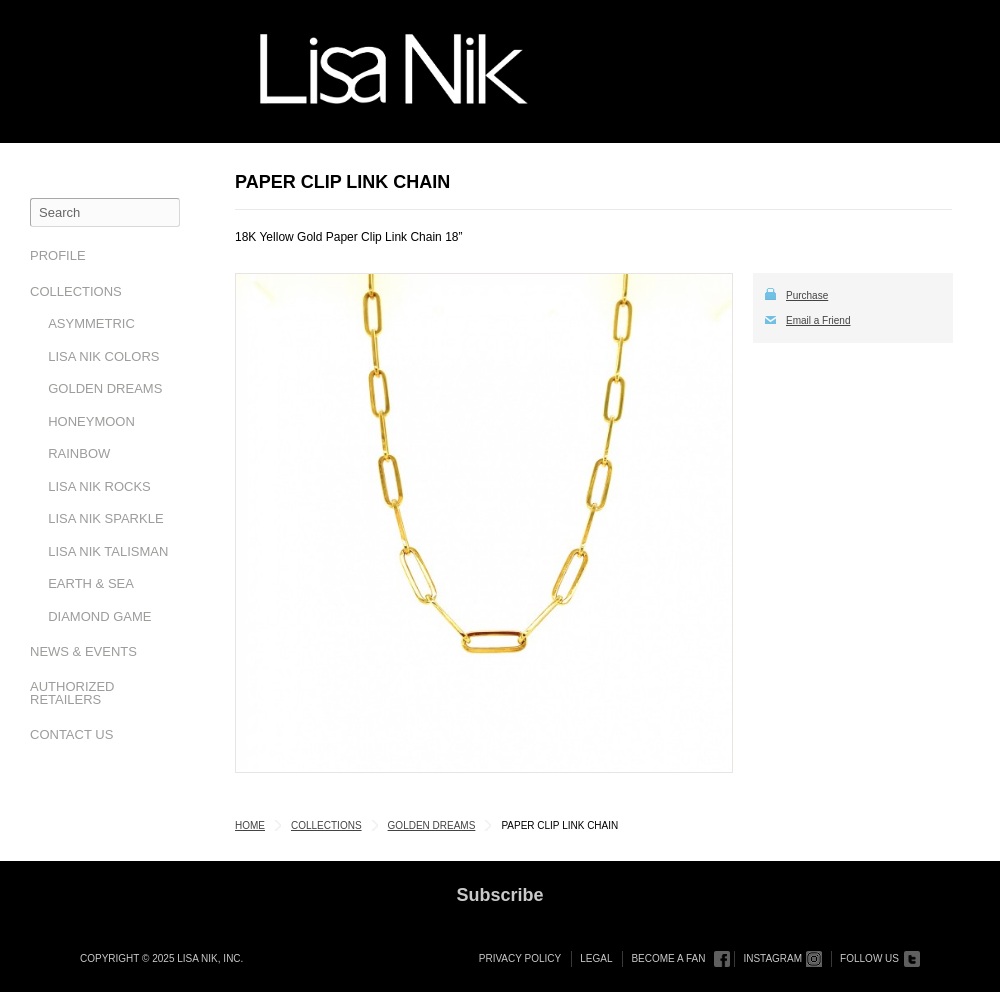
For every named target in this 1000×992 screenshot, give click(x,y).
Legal (596, 958)
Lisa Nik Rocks (99, 486)
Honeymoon (91, 421)
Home (250, 825)
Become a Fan (668, 958)
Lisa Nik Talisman (108, 551)
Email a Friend (818, 320)
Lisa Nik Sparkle (105, 518)
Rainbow (79, 453)
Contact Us (71, 734)
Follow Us (869, 958)
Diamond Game (99, 616)
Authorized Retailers (72, 693)
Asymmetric (91, 323)
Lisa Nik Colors (103, 356)
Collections (76, 291)
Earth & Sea (91, 583)
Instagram (772, 958)
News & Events (83, 651)
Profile (58, 255)
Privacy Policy (520, 958)
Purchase (807, 295)
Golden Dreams (105, 388)
